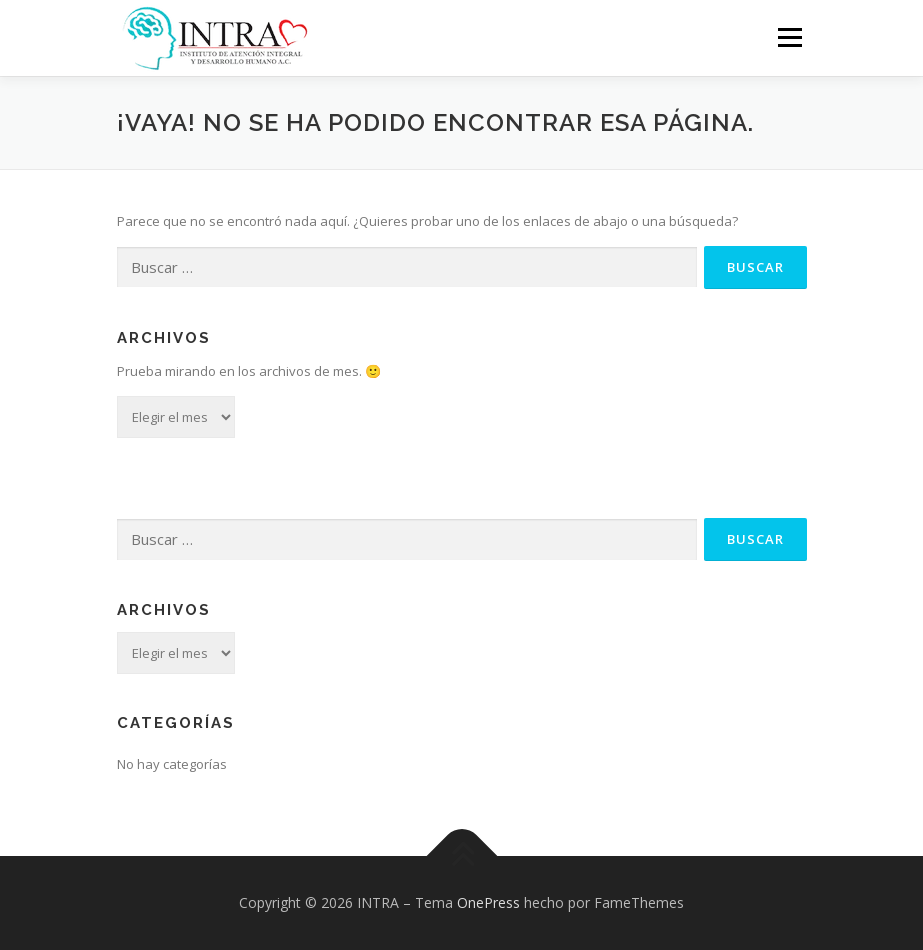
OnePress (488, 902)
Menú (789, 37)
